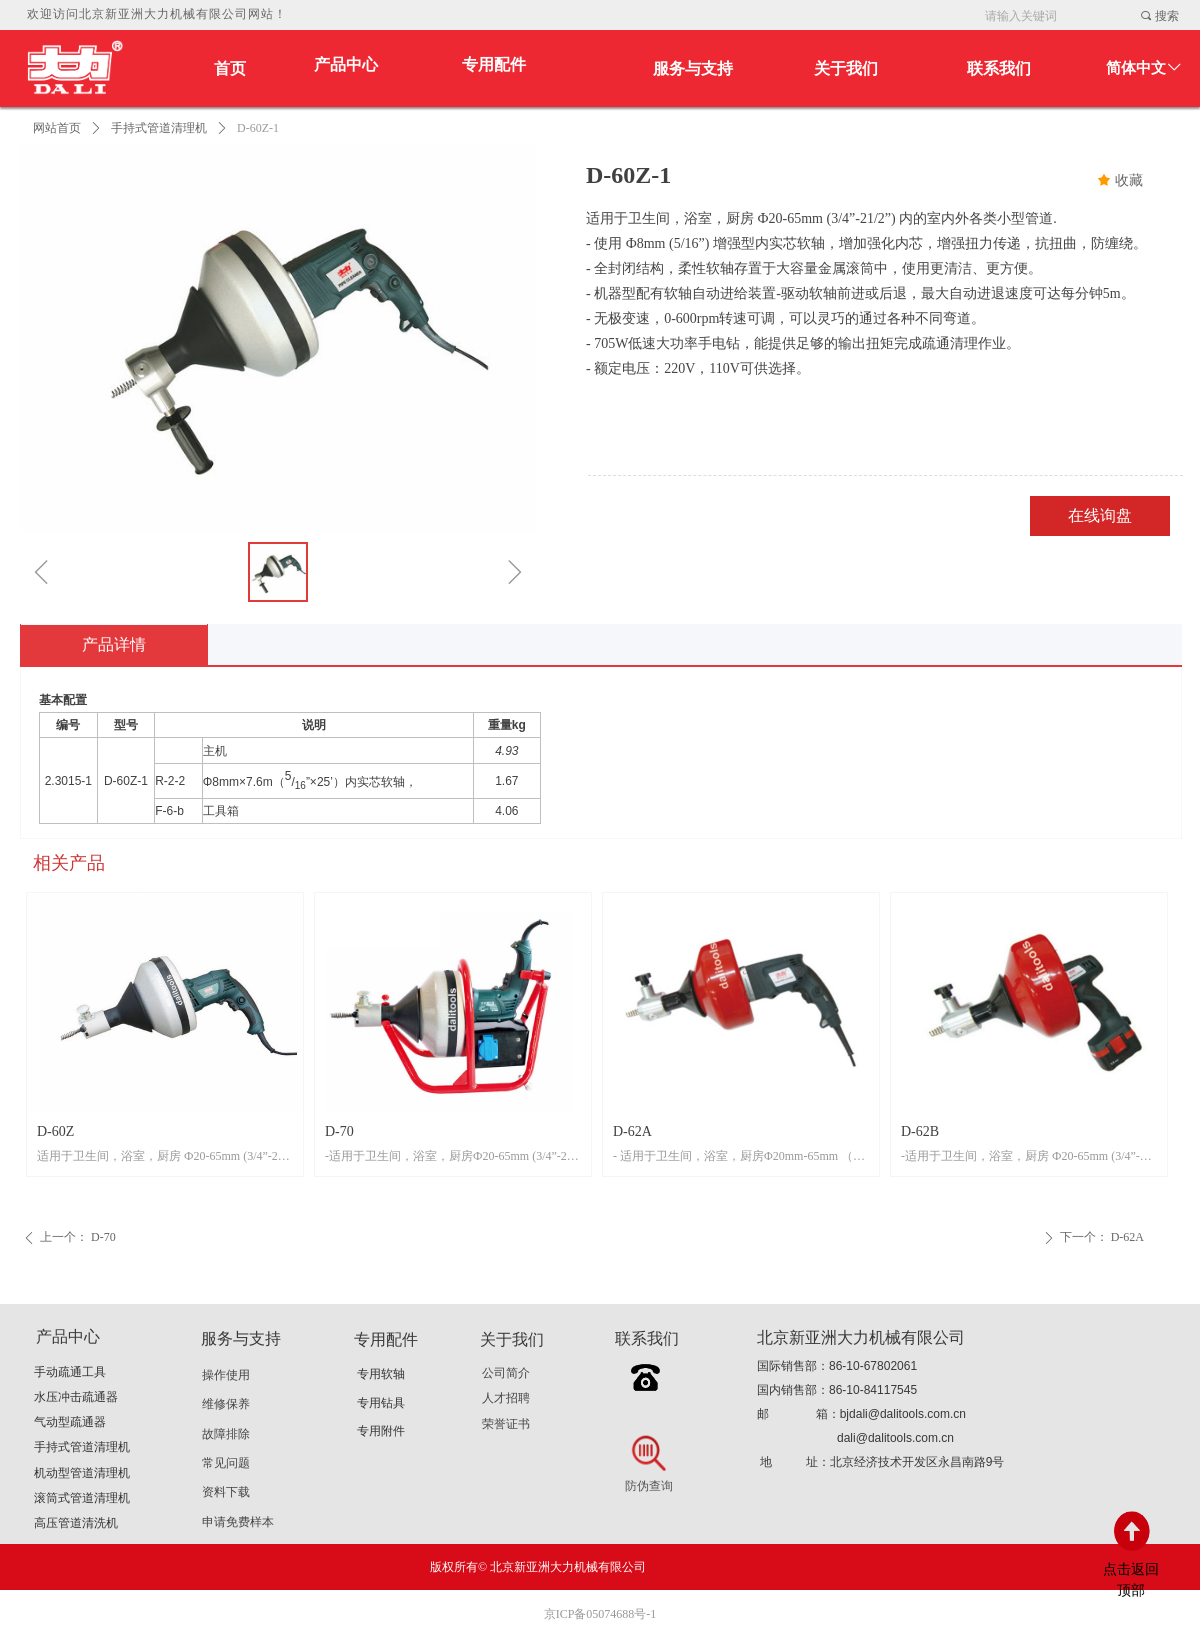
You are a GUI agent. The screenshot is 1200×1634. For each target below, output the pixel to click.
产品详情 (114, 644)
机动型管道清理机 (82, 1473)
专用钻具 (381, 1403)
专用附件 (381, 1431)
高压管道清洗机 (76, 1523)
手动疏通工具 (70, 1372)
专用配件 (494, 64)
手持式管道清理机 (159, 128)
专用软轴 (381, 1374)
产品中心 (346, 64)
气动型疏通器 (70, 1422)
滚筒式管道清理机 (82, 1498)
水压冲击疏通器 (76, 1397)
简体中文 (1136, 68)
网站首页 (57, 128)
